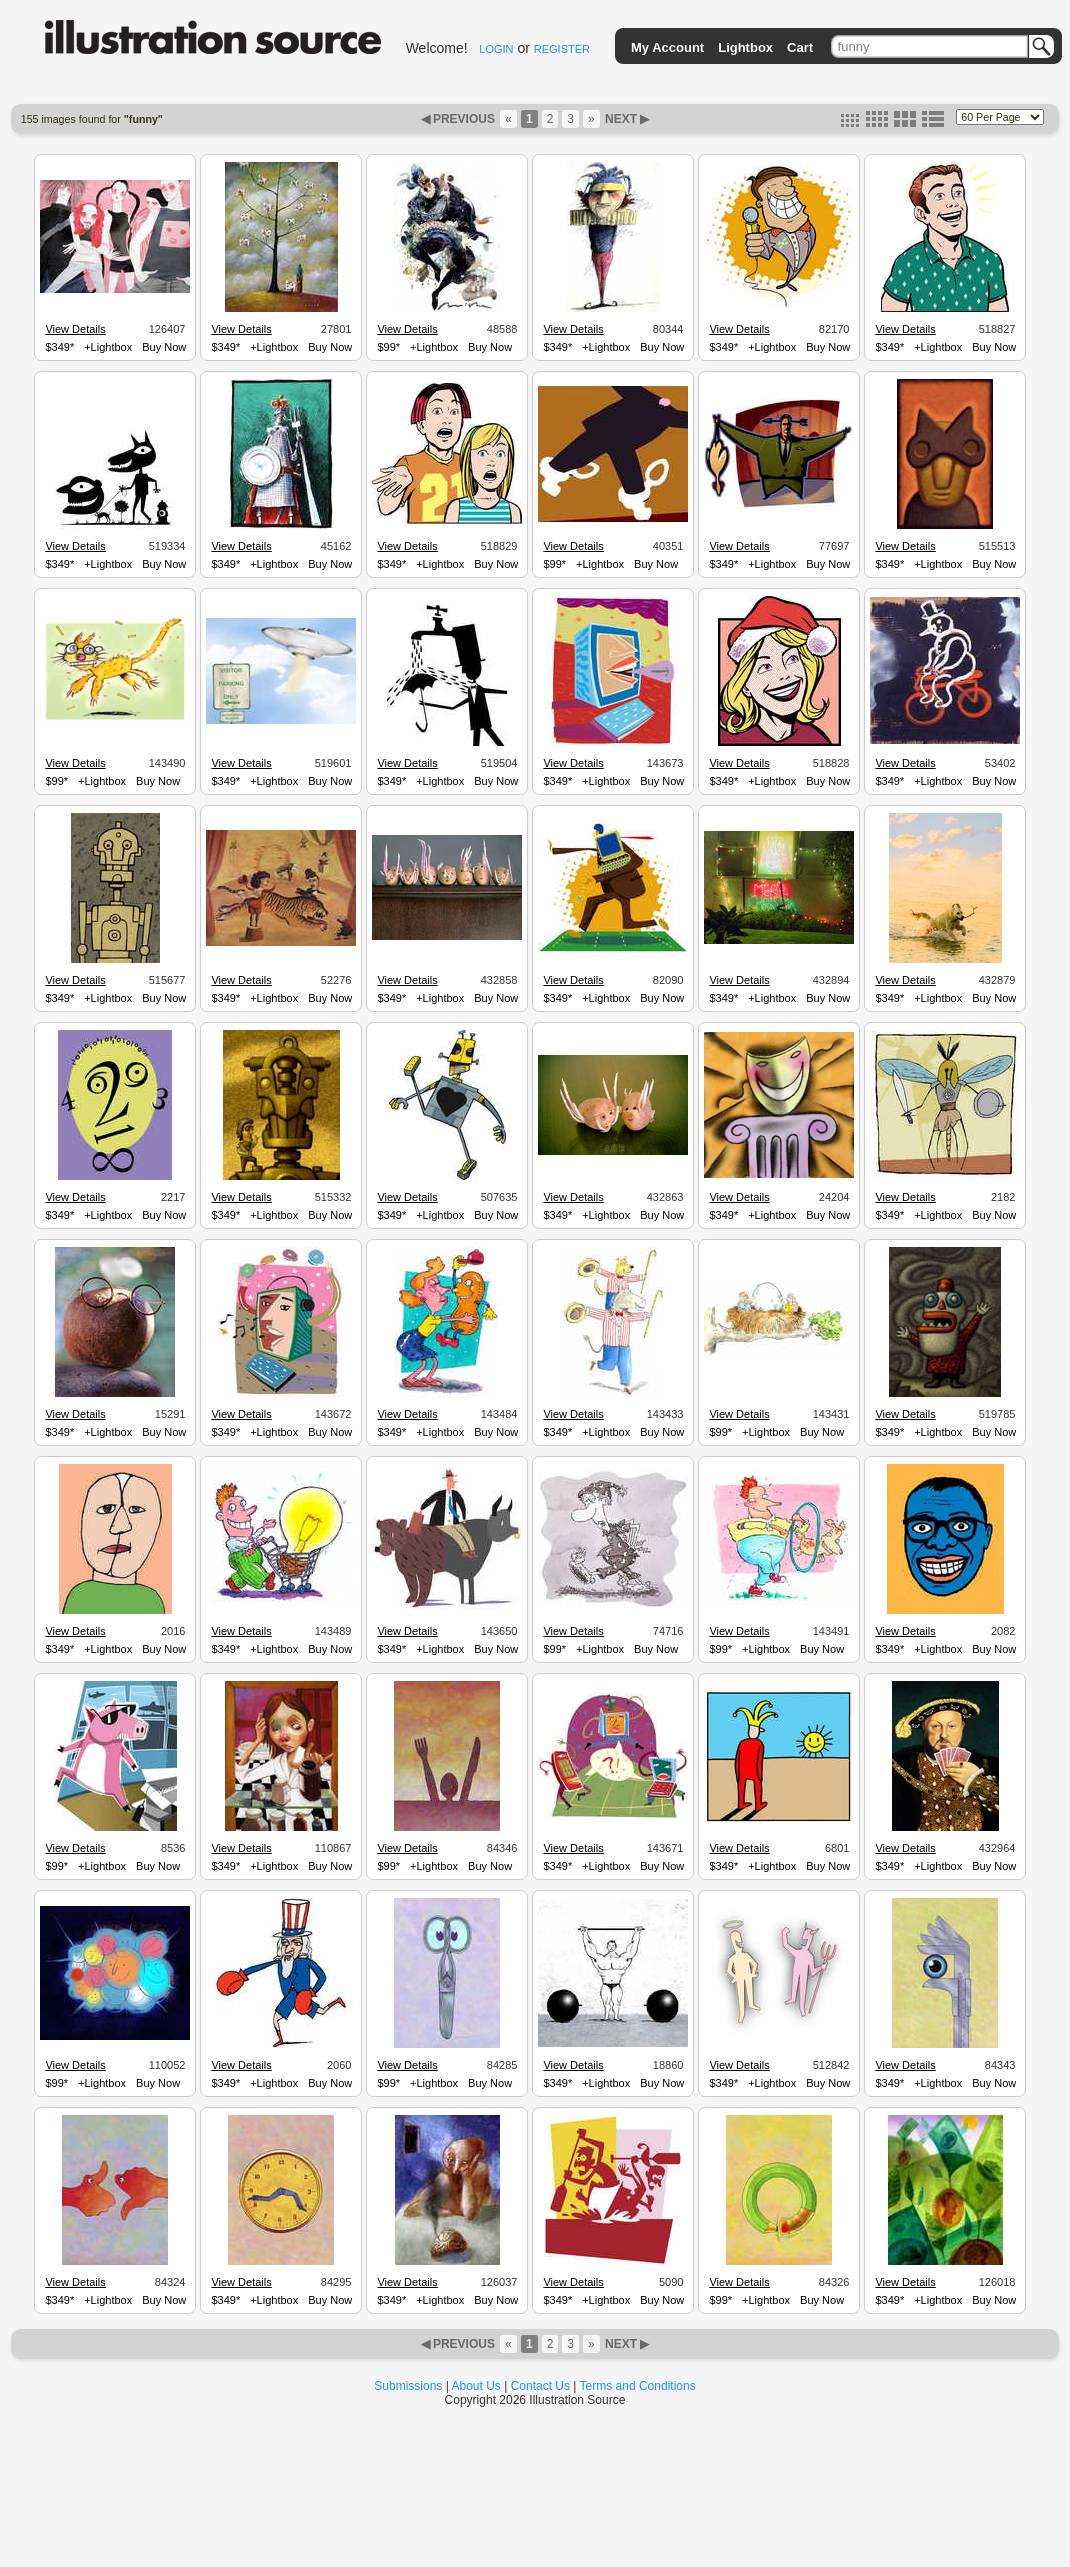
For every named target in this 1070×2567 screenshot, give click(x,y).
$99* (388, 347)
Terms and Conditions (638, 2386)
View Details (75, 329)
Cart (800, 47)
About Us (476, 2386)
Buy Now (164, 347)
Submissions (408, 2386)
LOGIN (496, 49)
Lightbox (745, 47)
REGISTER (562, 49)
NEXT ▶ (626, 119)
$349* (59, 347)
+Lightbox (108, 347)
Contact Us (540, 2386)
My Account (667, 47)
